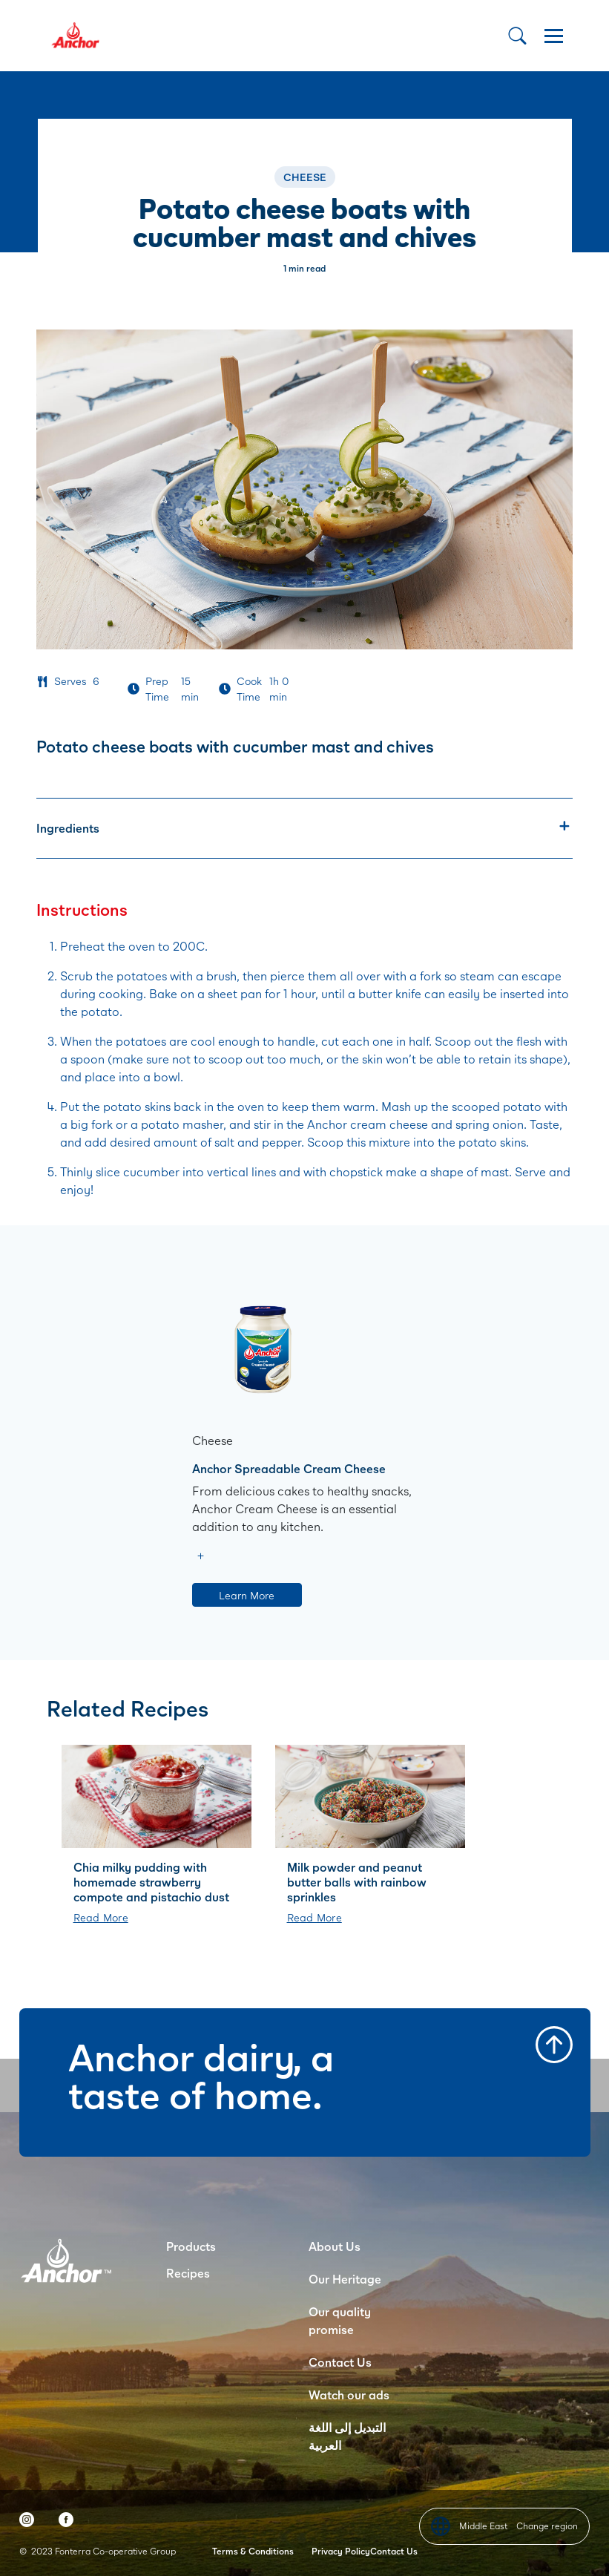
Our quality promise (340, 2320)
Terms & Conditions (253, 2551)
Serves (70, 681)
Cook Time (249, 689)
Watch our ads (349, 2394)
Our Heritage (345, 2279)
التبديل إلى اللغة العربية (347, 2436)
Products (191, 2246)
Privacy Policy (341, 2551)
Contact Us (340, 2362)
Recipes (188, 2273)
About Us (335, 2246)
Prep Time (157, 689)
